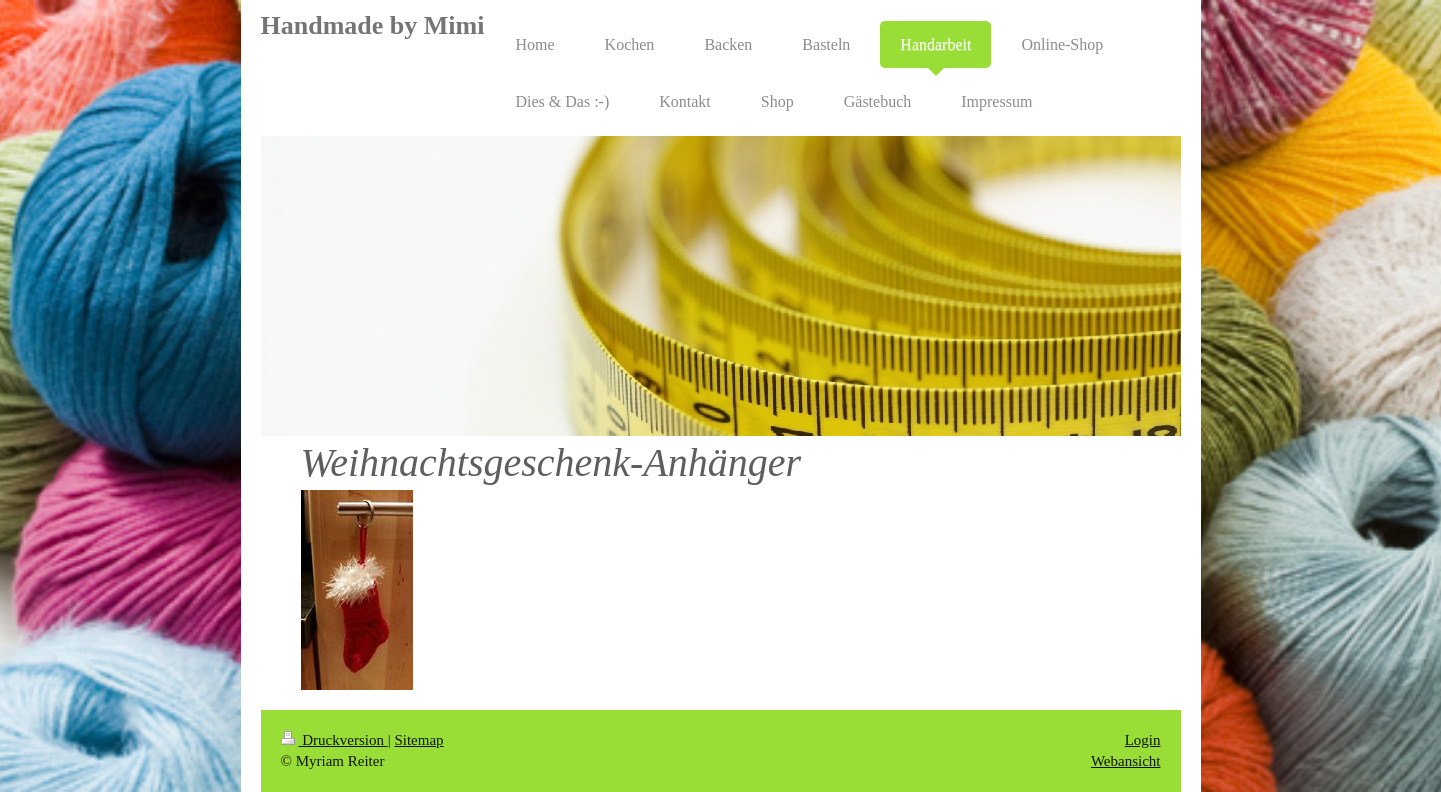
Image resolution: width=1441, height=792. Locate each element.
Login (1143, 740)
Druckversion (334, 740)
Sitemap (418, 740)
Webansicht (1126, 761)
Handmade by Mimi (373, 25)
